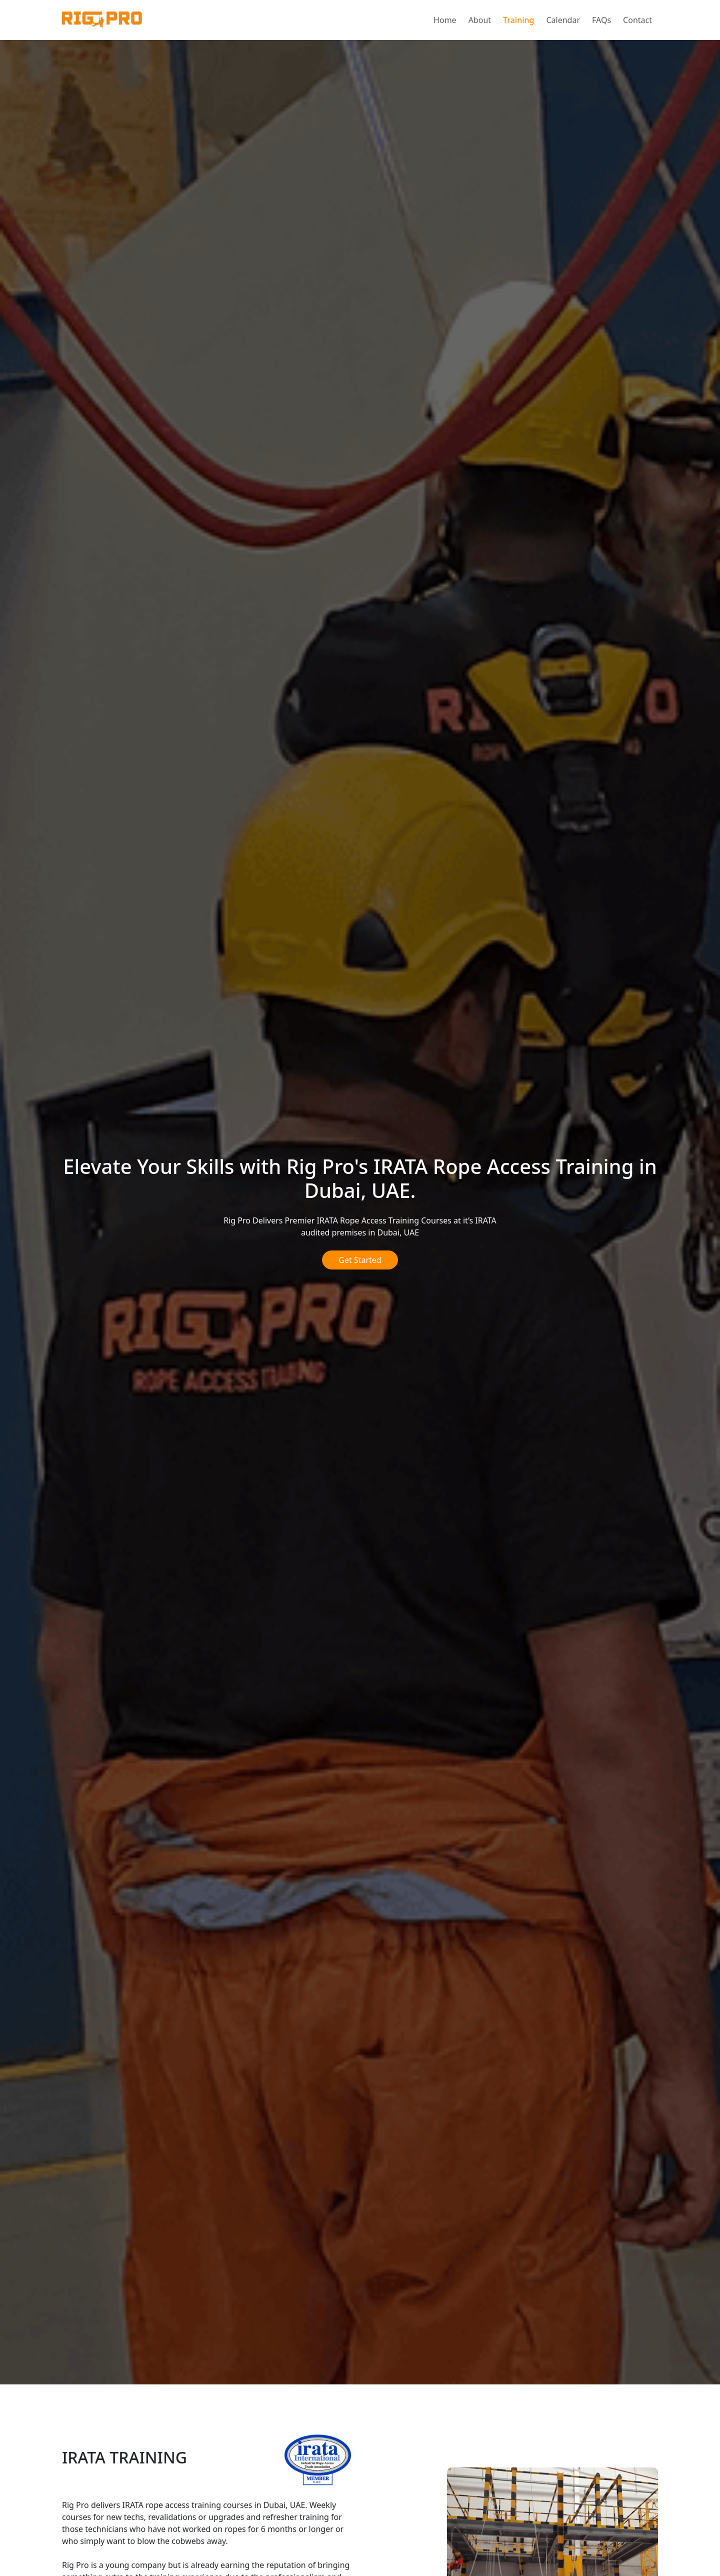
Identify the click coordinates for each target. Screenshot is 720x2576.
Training (518, 20)
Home (445, 20)
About (479, 20)
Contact (637, 20)
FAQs (601, 20)
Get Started (359, 1259)
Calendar (563, 20)
